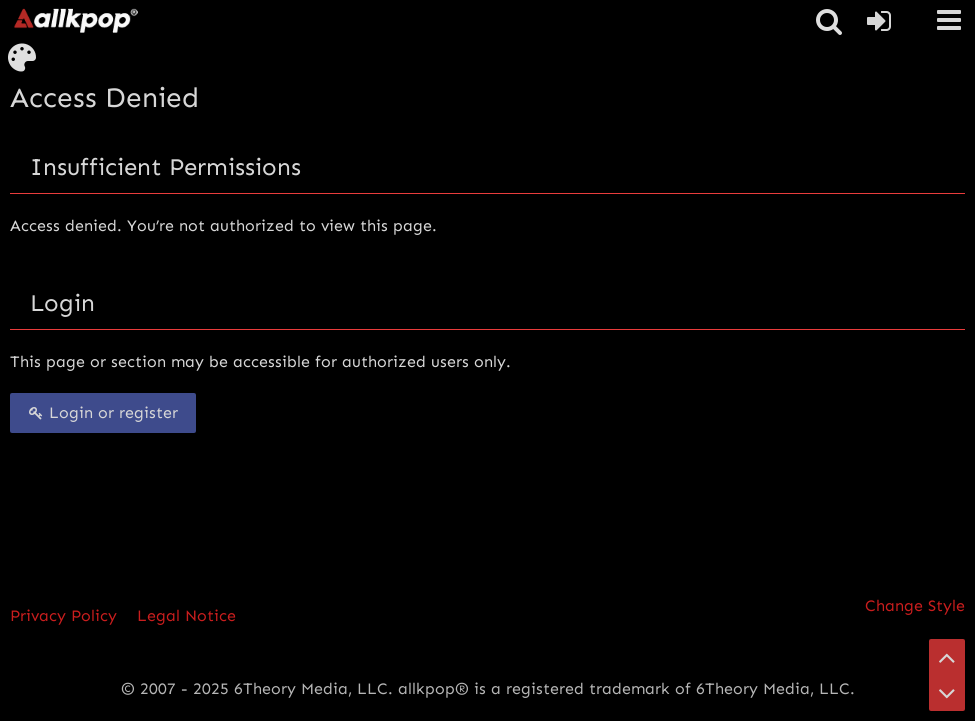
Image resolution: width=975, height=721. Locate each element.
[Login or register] (879, 21)
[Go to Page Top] (947, 657)
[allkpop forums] (75, 20)
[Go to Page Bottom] (947, 693)
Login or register (103, 412)
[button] (949, 20)
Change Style (915, 605)
